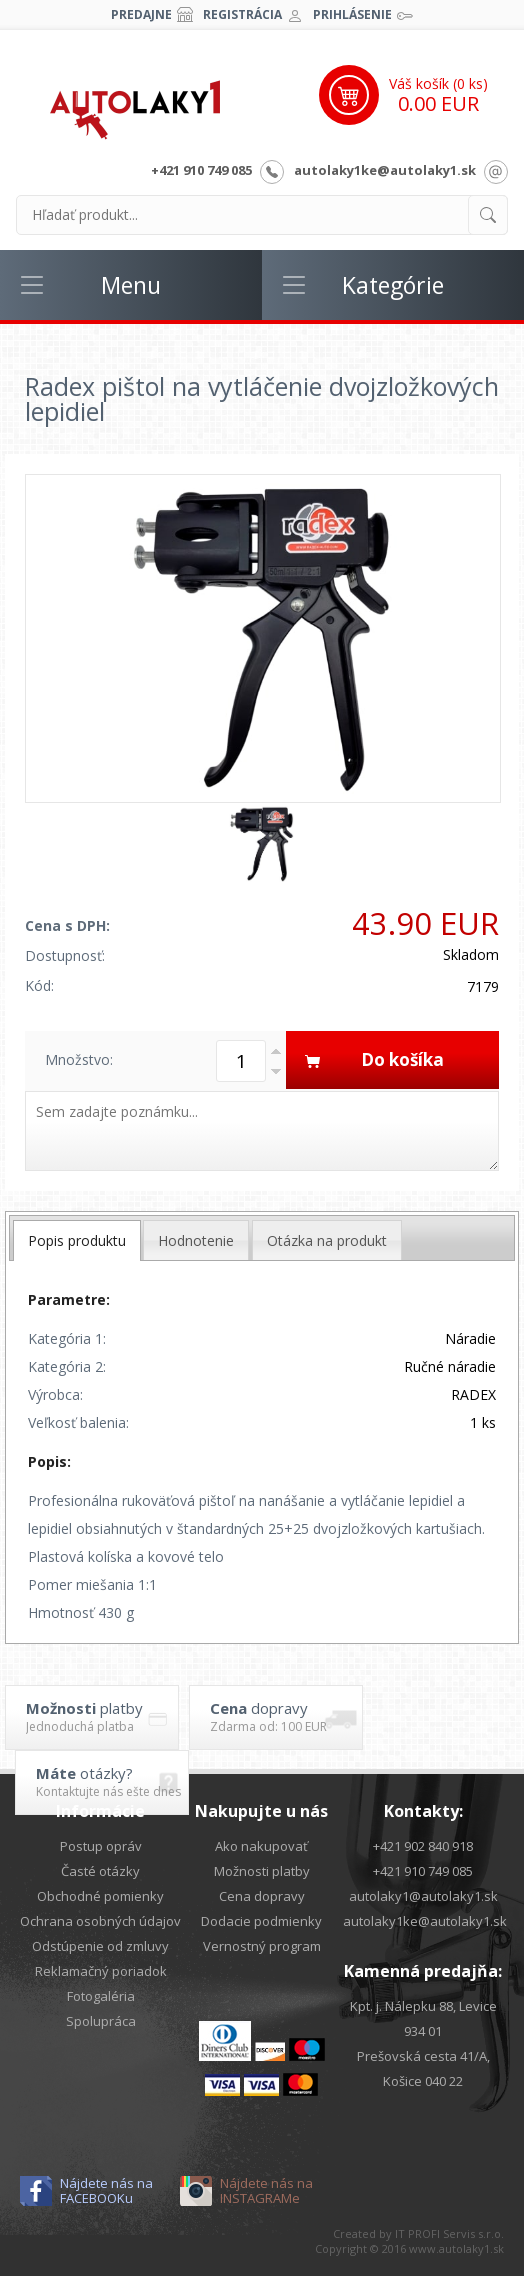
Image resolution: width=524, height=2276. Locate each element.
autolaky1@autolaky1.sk (423, 1896)
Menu (131, 285)
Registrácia (242, 14)
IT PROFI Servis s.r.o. (449, 2233)
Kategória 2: (67, 1366)
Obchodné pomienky (100, 1896)
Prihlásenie (352, 14)
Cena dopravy (262, 1896)
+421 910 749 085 (201, 170)
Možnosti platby (262, 1871)
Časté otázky (100, 1871)
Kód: (39, 985)
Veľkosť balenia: (78, 1422)
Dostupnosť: (65, 955)
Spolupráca (101, 2021)
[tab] (77, 1240)
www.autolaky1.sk (456, 2248)
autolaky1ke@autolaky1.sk (385, 170)
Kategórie (393, 285)
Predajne (141, 14)
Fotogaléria (101, 1996)
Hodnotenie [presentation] (196, 1240)
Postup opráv (101, 1846)
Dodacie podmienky (261, 1921)
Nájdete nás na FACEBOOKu (106, 2191)
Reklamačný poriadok (101, 1971)
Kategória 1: (67, 1338)
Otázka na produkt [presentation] (327, 1240)
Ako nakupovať (261, 1846)
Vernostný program (262, 1946)
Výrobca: (55, 1394)
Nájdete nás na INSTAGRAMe (266, 2191)
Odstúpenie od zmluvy (100, 1946)
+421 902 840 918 (423, 1846)
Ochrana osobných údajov (100, 1921)
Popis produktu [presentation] (77, 1240)
